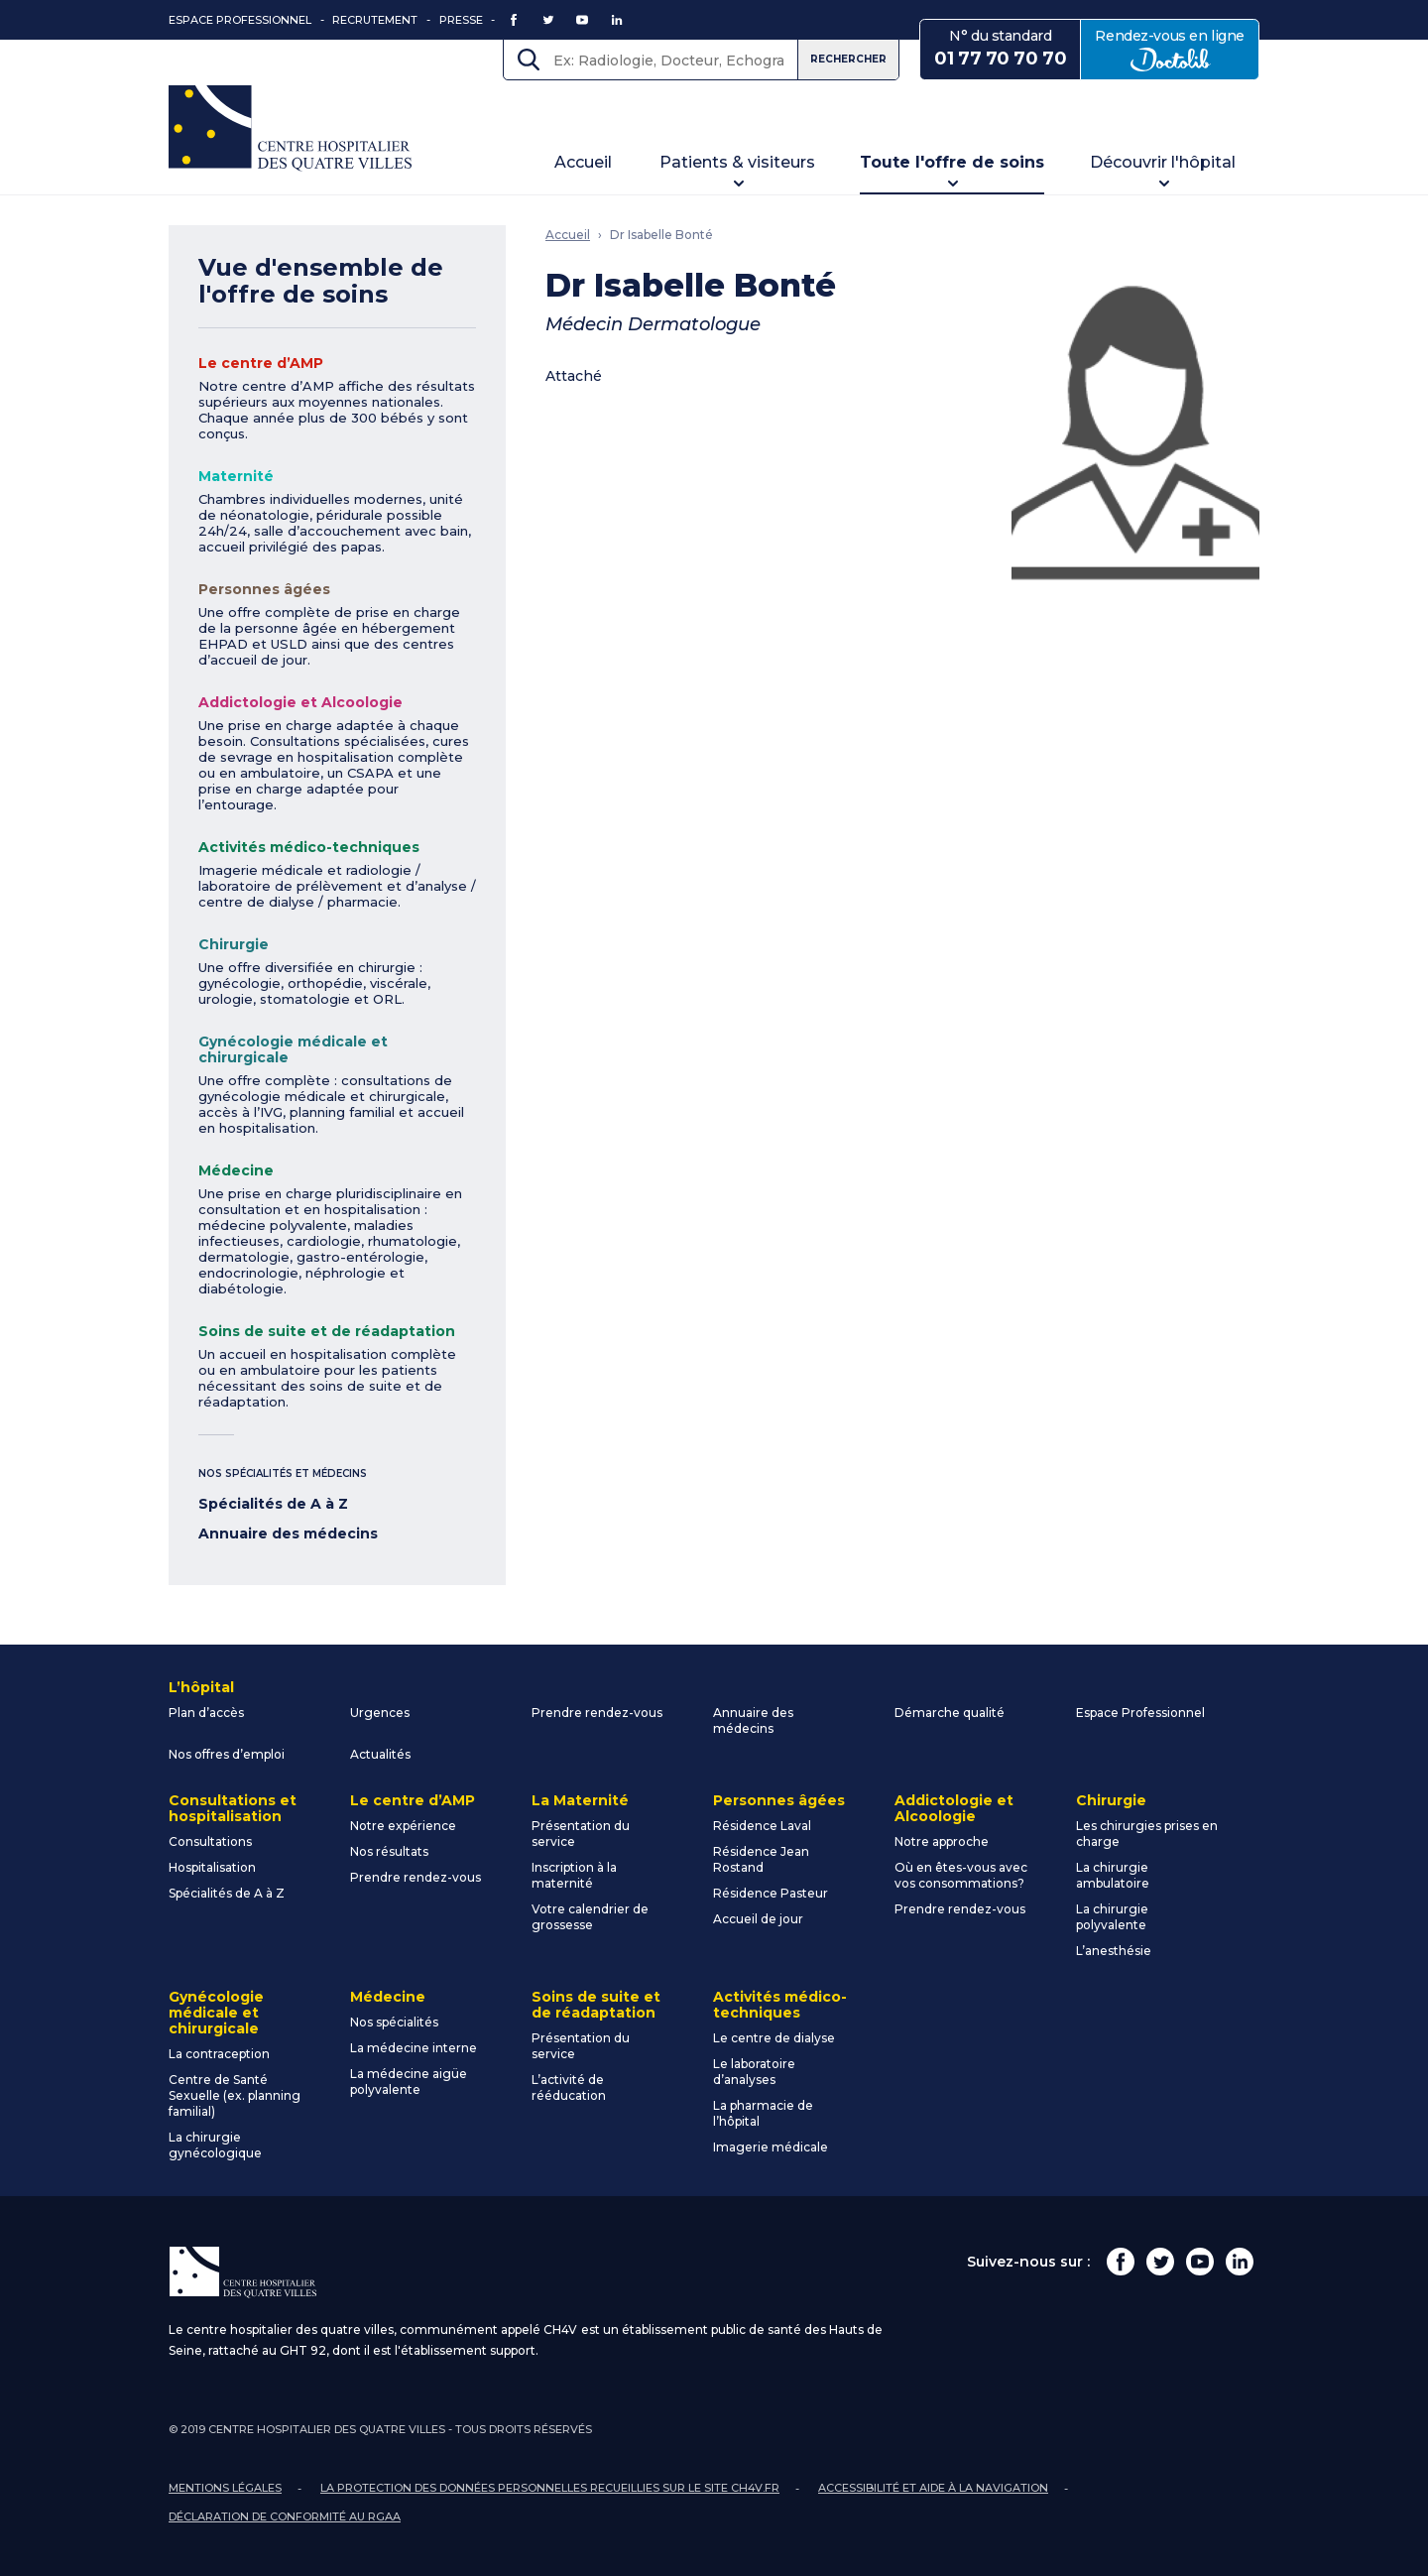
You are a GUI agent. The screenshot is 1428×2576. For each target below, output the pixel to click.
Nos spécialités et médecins (282, 1473)
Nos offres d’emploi (227, 1754)
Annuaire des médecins (288, 1533)
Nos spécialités (394, 2022)
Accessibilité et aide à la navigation (933, 2488)
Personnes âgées (264, 589)
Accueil (583, 162)
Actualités (380, 1754)
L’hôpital (201, 1687)
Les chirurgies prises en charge (1147, 1833)
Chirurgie (233, 944)
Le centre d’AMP (260, 363)
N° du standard (1000, 48)
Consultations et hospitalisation (233, 1808)
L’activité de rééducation (569, 2087)
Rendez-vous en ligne (1177, 48)
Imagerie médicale (770, 2147)
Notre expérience (403, 1825)
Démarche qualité (949, 1712)
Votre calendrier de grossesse (590, 1916)
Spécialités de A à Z (273, 1504)
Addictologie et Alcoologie (300, 702)
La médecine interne (413, 2047)
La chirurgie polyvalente (1112, 1916)
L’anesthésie (1113, 1950)
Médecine (236, 1170)
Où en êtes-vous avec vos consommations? (960, 1875)
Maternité (236, 476)
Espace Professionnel (240, 20)
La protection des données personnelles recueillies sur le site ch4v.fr (549, 2488)
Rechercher (848, 59)
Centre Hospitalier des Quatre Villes (290, 128)
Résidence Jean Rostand (761, 1859)
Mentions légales (225, 2488)
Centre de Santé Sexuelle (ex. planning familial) (234, 2095)
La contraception (219, 2053)
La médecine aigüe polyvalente (408, 2081)
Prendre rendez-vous (597, 1712)
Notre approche (941, 1841)
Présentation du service (581, 1833)
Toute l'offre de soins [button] (952, 162)
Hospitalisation (212, 1867)
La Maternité (580, 1800)
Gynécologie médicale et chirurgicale (293, 1049)
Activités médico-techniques (308, 847)
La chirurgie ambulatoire (1112, 1875)
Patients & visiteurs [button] (737, 162)
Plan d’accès (206, 1712)
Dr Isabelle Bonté (661, 234)
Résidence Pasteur (770, 1893)
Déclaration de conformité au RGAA (285, 2516)
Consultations (210, 1841)
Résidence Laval (762, 1825)
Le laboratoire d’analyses (754, 2071)
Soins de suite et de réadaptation (326, 1331)
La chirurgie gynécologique (215, 2145)
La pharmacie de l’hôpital (763, 2113)
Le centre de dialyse (774, 2037)
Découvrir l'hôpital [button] (1163, 162)
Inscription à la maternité (574, 1875)
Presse (461, 20)
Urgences (380, 1712)
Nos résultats (389, 1851)
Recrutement (374, 20)
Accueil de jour (758, 1918)
